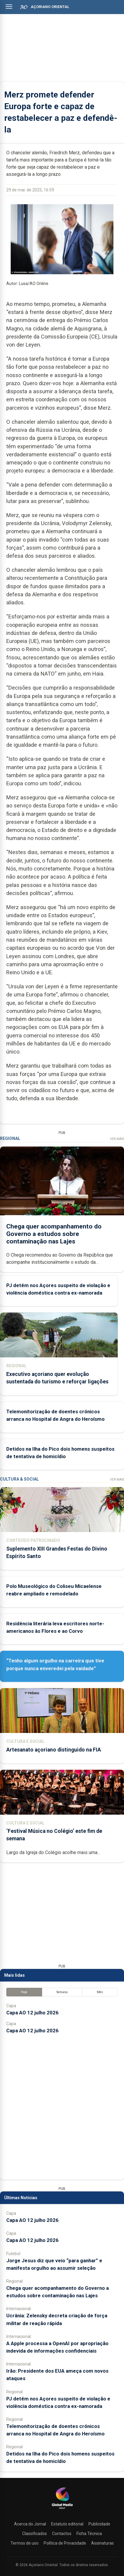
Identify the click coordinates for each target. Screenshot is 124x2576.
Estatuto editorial (67, 2524)
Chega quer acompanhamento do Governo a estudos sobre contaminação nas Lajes (54, 1234)
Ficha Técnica (89, 2533)
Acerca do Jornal (30, 2524)
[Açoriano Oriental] (62, 2509)
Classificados (34, 2533)
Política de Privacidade (65, 2543)
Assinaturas (102, 2543)
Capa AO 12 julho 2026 (32, 2013)
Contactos (61, 2533)
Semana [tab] (62, 1992)
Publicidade (99, 2524)
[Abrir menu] (9, 6)
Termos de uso (24, 2543)
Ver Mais (117, 1139)
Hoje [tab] (24, 1992)
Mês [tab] (100, 1992)
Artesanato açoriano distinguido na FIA (53, 1750)
